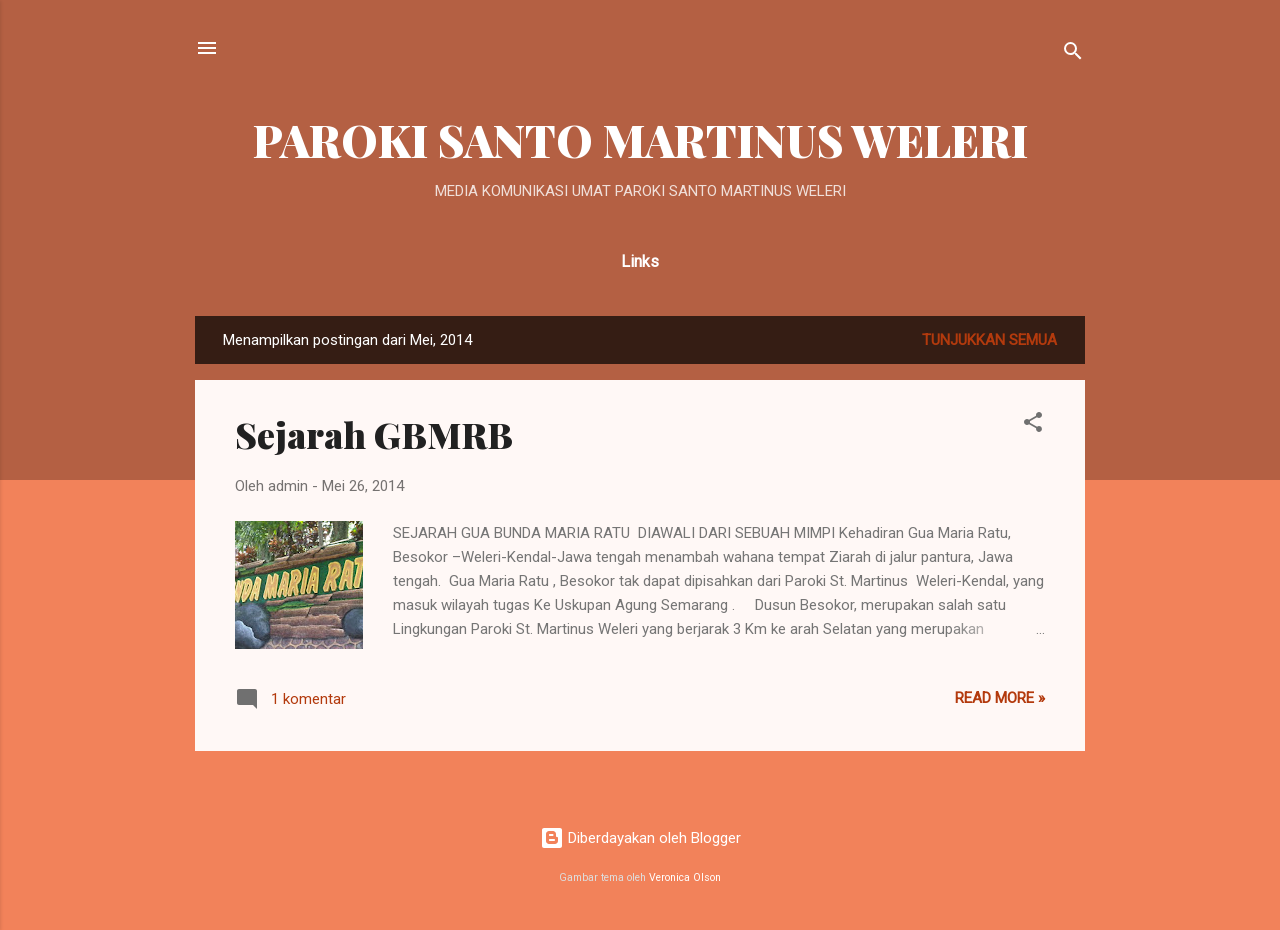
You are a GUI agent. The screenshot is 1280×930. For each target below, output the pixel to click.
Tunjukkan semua (989, 340)
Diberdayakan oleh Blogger (640, 838)
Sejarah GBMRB (374, 434)
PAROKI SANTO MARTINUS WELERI (640, 139)
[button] (1033, 425)
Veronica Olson (685, 877)
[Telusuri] (1073, 54)
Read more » (1000, 698)
